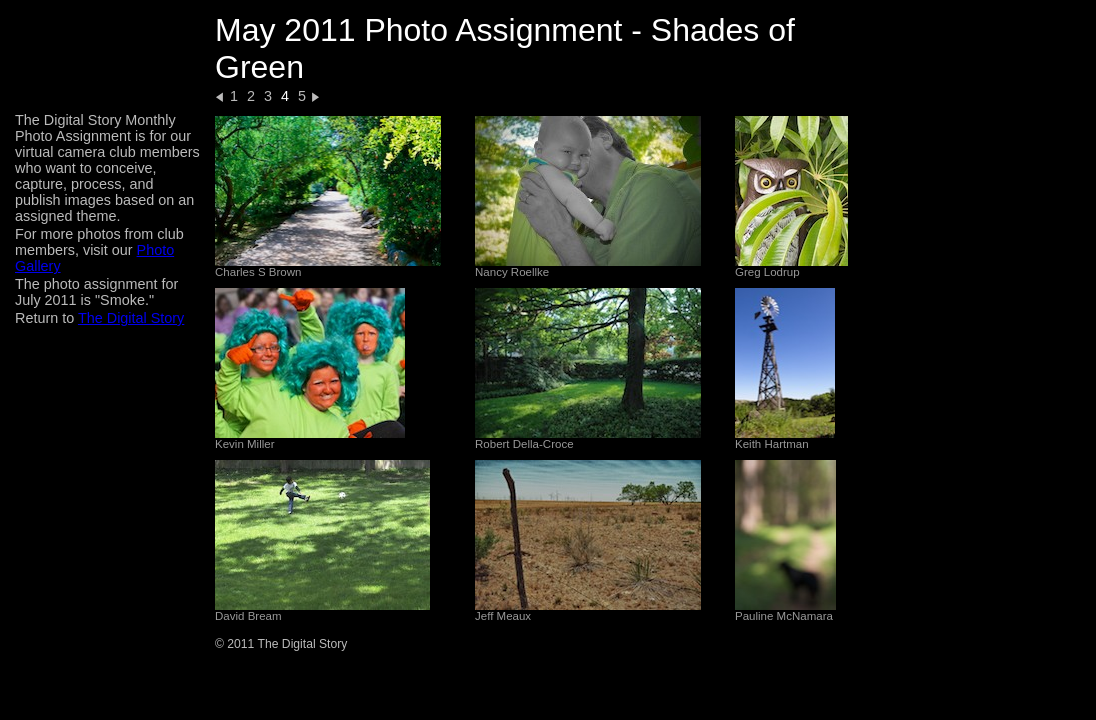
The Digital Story (131, 318)
